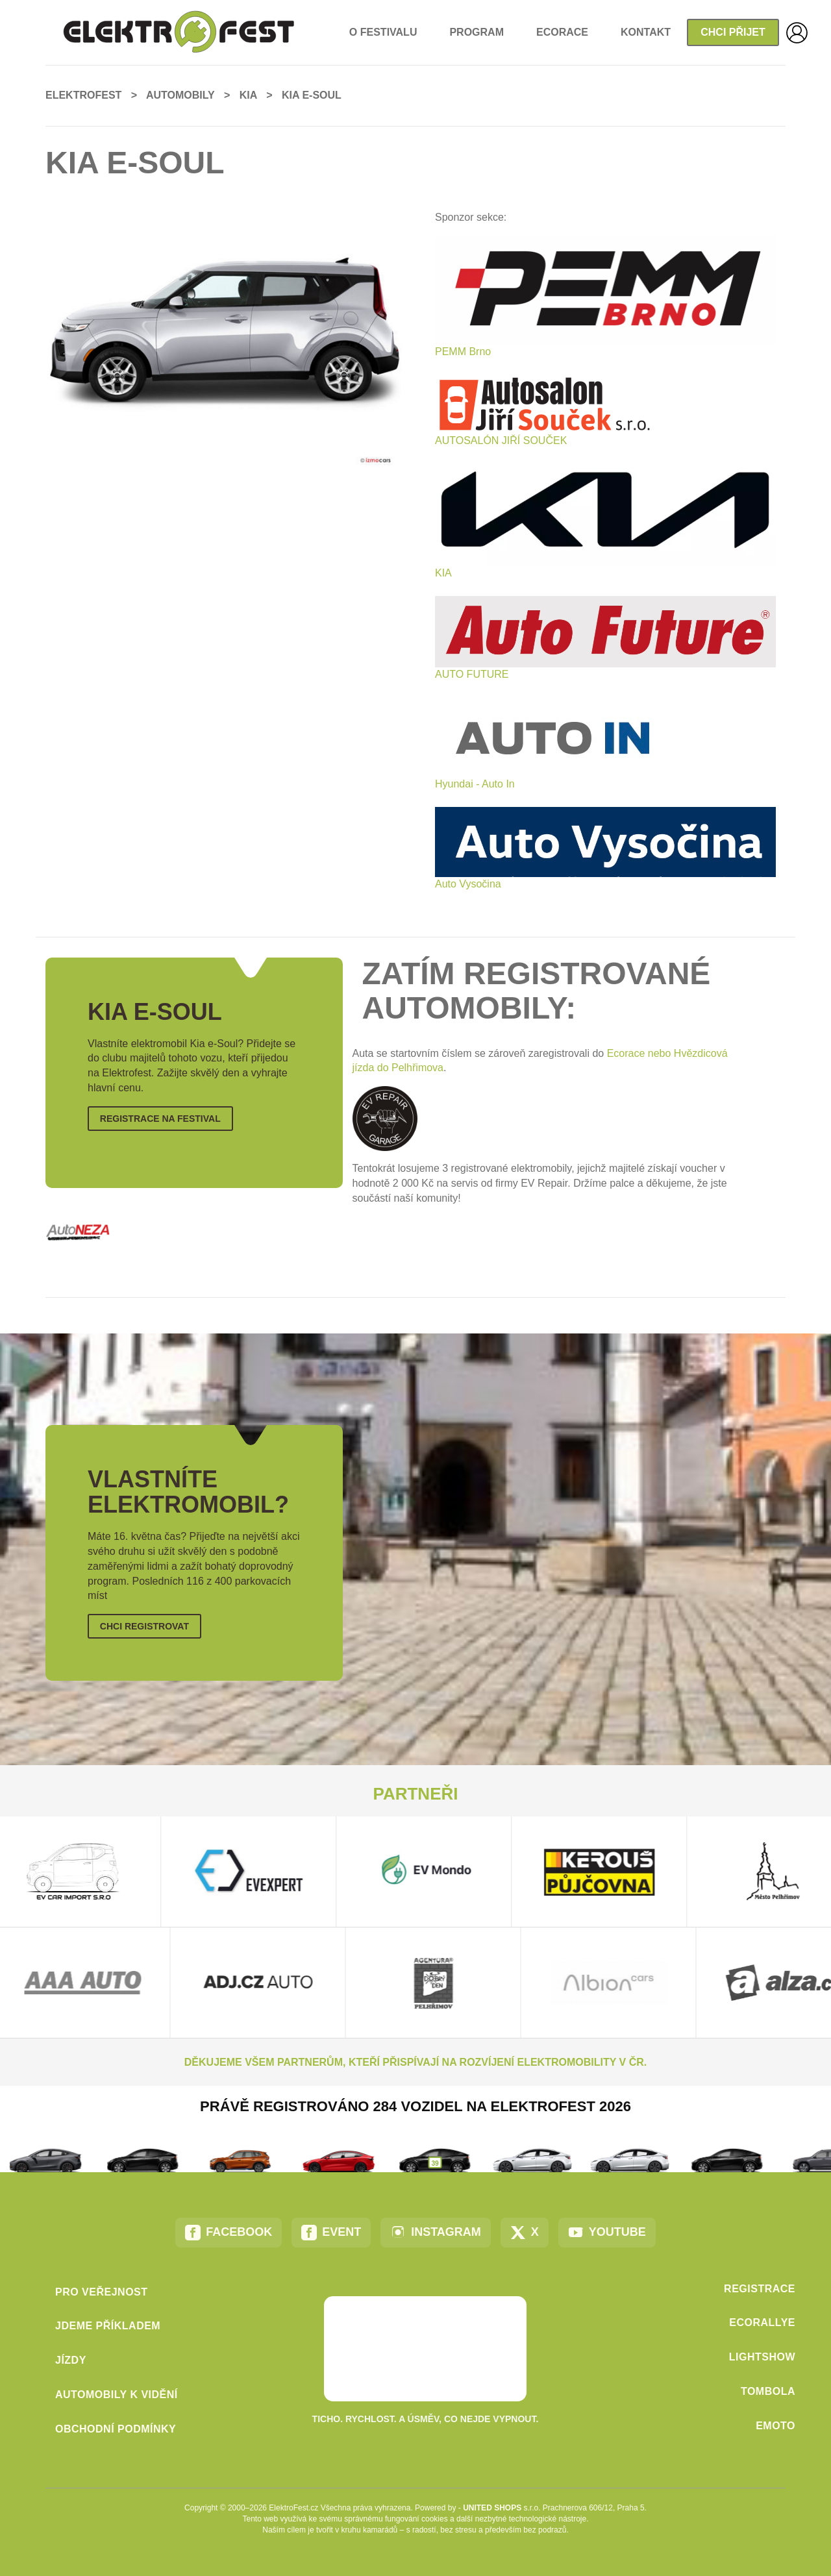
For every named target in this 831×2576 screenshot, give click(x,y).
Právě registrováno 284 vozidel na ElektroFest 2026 (415, 2106)
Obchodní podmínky (115, 2428)
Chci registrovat (144, 1626)
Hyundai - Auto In (475, 783)
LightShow (762, 2356)
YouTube (607, 2232)
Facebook (228, 2232)
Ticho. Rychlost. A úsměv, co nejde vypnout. (425, 2419)
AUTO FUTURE (471, 674)
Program (476, 32)
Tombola (768, 2391)
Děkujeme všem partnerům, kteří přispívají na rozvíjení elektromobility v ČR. (415, 2062)
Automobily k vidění (116, 2394)
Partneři (415, 1793)
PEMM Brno (463, 351)
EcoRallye (762, 2322)
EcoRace (562, 32)
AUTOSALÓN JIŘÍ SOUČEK (501, 440)
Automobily (180, 95)
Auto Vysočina (468, 883)
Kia (248, 95)
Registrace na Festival (160, 1118)
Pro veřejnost (101, 2291)
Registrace (759, 2288)
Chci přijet (733, 32)
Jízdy (70, 2360)
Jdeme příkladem (107, 2325)
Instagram (435, 2232)
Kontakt (646, 32)
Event (331, 2232)
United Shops (492, 2507)
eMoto (775, 2425)
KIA (443, 572)
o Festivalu (383, 32)
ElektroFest (83, 95)
